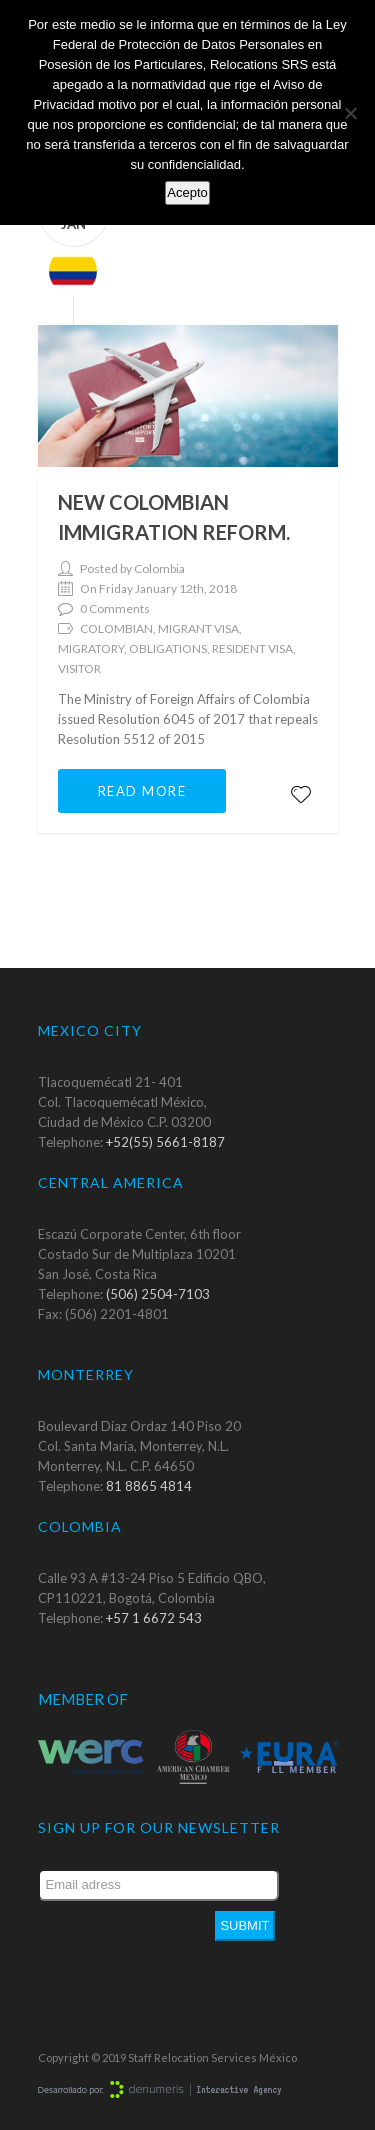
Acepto (187, 192)
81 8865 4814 (149, 1486)
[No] (350, 113)
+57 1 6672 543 (154, 1618)
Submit (244, 1925)
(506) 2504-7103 (158, 1294)
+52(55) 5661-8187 (165, 1142)
